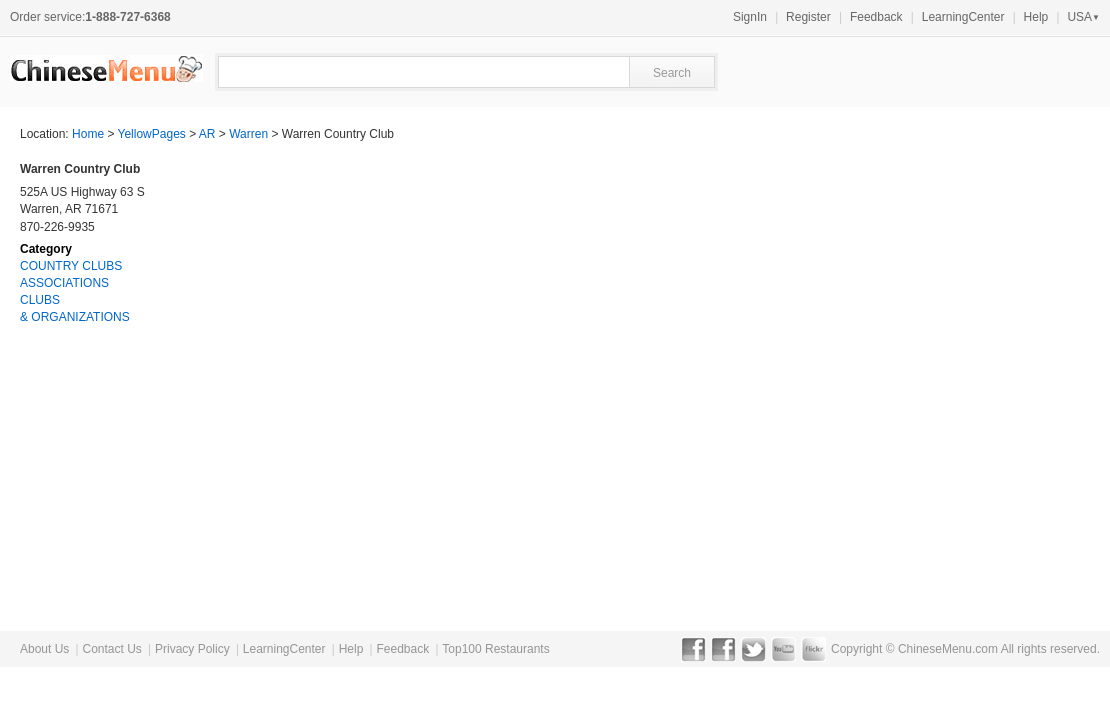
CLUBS (40, 300)
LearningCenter (963, 17)
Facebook (693, 649)
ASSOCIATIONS (64, 283)
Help (1036, 17)
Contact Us (111, 649)
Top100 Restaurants (495, 649)
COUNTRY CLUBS (71, 266)
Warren (248, 134)
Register (808, 17)
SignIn (750, 17)
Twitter (753, 649)
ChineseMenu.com (948, 649)
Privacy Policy (192, 649)
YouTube (783, 649)
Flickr (813, 649)
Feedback (876, 17)
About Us (44, 649)
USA (1083, 17)
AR (207, 134)
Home (88, 134)
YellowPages (152, 134)
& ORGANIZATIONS (75, 317)
